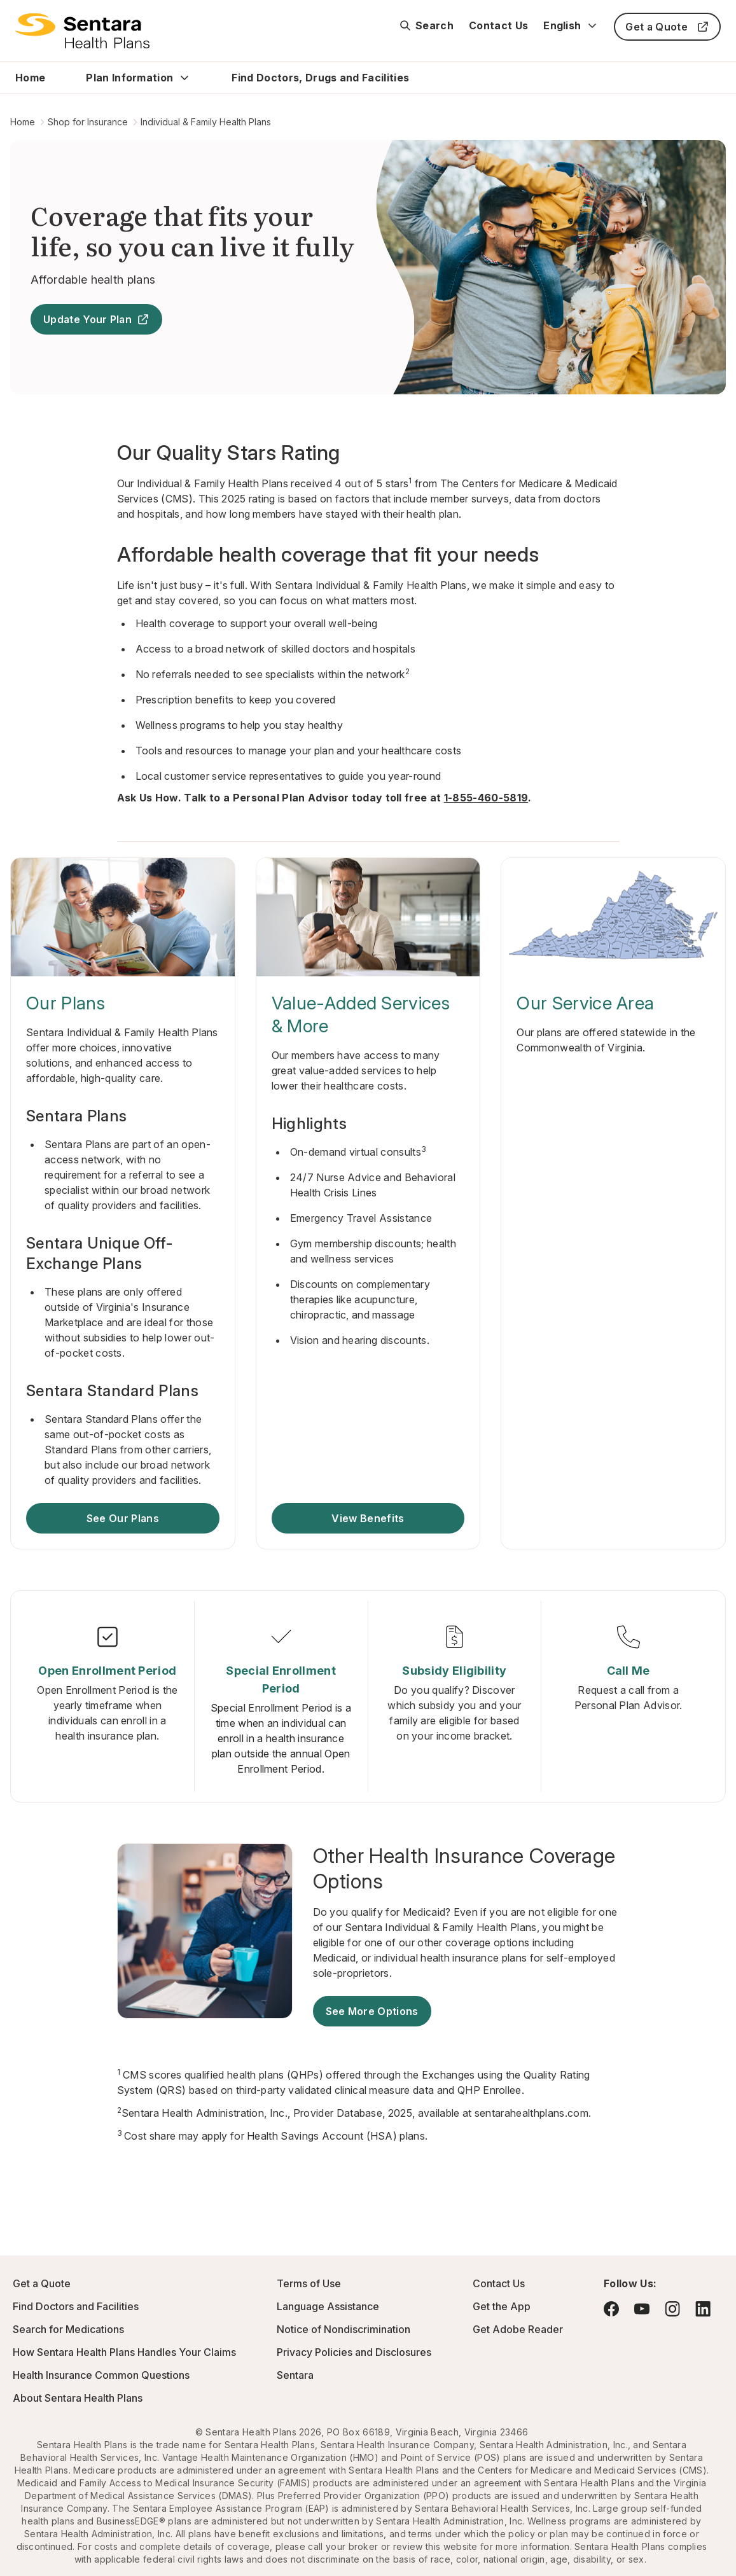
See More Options (372, 2011)
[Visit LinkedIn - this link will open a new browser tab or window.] (703, 2308)
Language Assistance (328, 2306)
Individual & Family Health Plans (206, 121)
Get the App (502, 2306)
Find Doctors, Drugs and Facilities (320, 77)
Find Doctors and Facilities (76, 2306)
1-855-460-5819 (486, 797)
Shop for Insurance (88, 121)
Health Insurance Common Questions (101, 2375)
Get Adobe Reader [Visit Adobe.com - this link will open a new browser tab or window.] (518, 2329)
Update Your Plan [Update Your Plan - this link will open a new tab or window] (96, 319)
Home (30, 77)
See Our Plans (123, 1518)
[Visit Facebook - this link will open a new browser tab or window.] (611, 2308)
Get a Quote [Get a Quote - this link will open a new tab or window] (42, 2283)
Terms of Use (309, 2283)
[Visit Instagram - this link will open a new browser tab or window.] (672, 2308)
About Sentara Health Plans (77, 2398)
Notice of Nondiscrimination (343, 2329)
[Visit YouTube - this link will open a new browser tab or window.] (641, 2309)
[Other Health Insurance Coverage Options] (466, 1868)
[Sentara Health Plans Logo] (82, 30)
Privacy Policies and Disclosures (354, 2352)
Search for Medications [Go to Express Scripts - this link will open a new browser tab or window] (68, 2329)
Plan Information (129, 77)
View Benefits (367, 1518)
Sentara (295, 2375)
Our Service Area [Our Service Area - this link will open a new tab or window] (585, 1003)
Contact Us (498, 25)
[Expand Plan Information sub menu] (184, 77)
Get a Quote (667, 26)
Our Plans (65, 1003)
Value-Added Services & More (361, 1014)
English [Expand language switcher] (571, 25)
